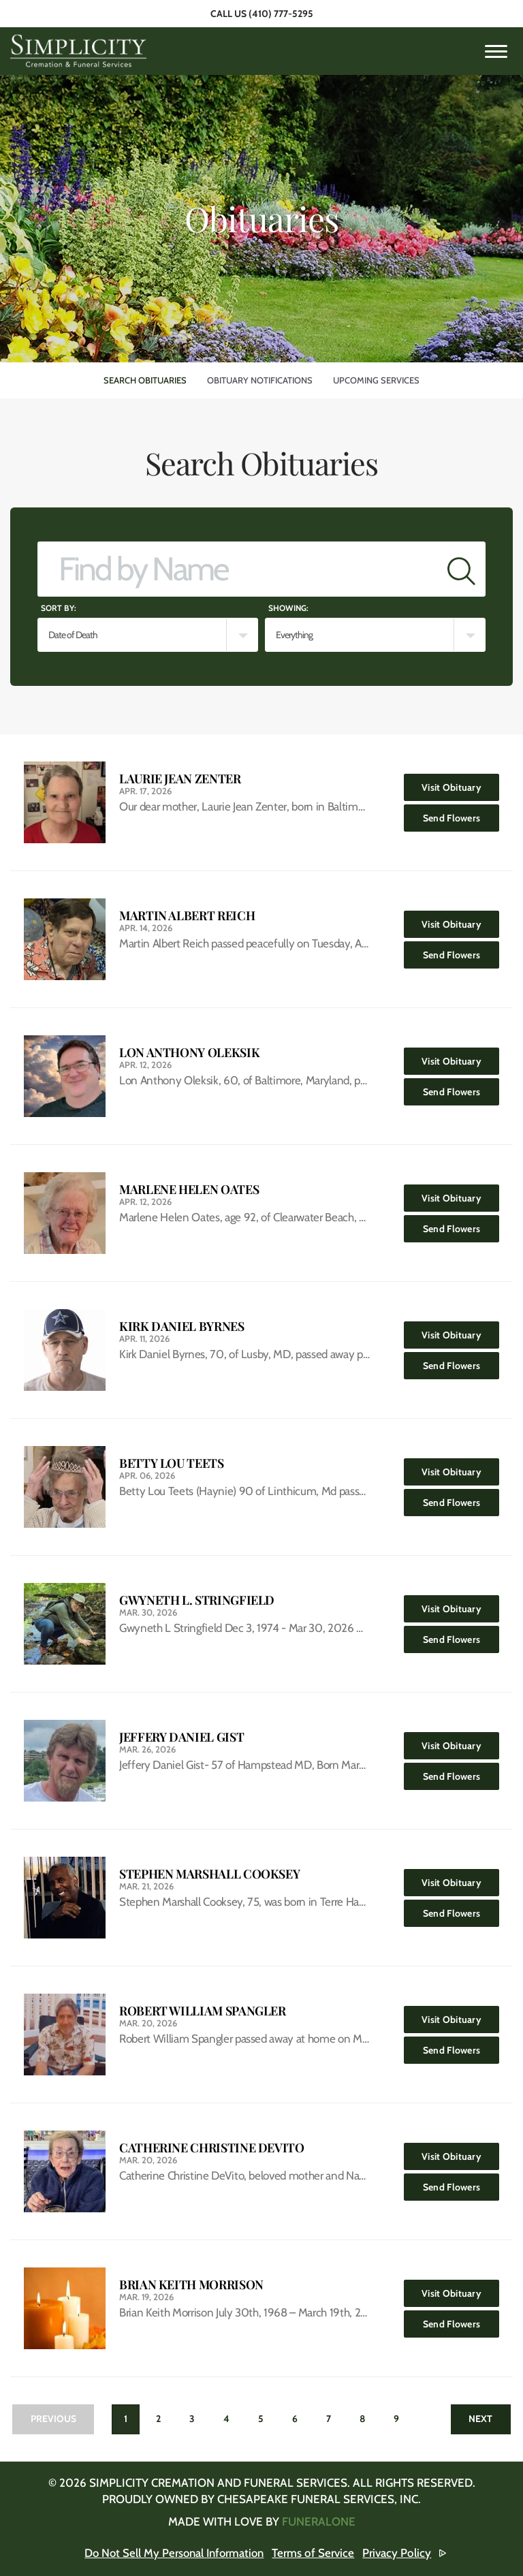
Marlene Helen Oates (189, 1189)
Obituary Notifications (260, 380)
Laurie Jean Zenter (180, 779)
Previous (53, 2419)
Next (480, 2419)
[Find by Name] (237, 569)
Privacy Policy (399, 2553)
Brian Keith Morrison (191, 2285)
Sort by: (58, 608)
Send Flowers (461, 814)
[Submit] (461, 569)
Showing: (288, 608)
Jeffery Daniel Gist (181, 1737)
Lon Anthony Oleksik (189, 1053)
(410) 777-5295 (281, 13)
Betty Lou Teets (171, 1463)
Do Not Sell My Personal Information (174, 2553)
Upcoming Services (376, 380)
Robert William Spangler (202, 2011)
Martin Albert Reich (187, 916)
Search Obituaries (145, 380)
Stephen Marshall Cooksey (209, 1874)
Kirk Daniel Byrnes (181, 1326)
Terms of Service (315, 2553)
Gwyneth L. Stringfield (196, 1600)
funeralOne (318, 2521)
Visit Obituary (460, 784)
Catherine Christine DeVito (211, 2148)
